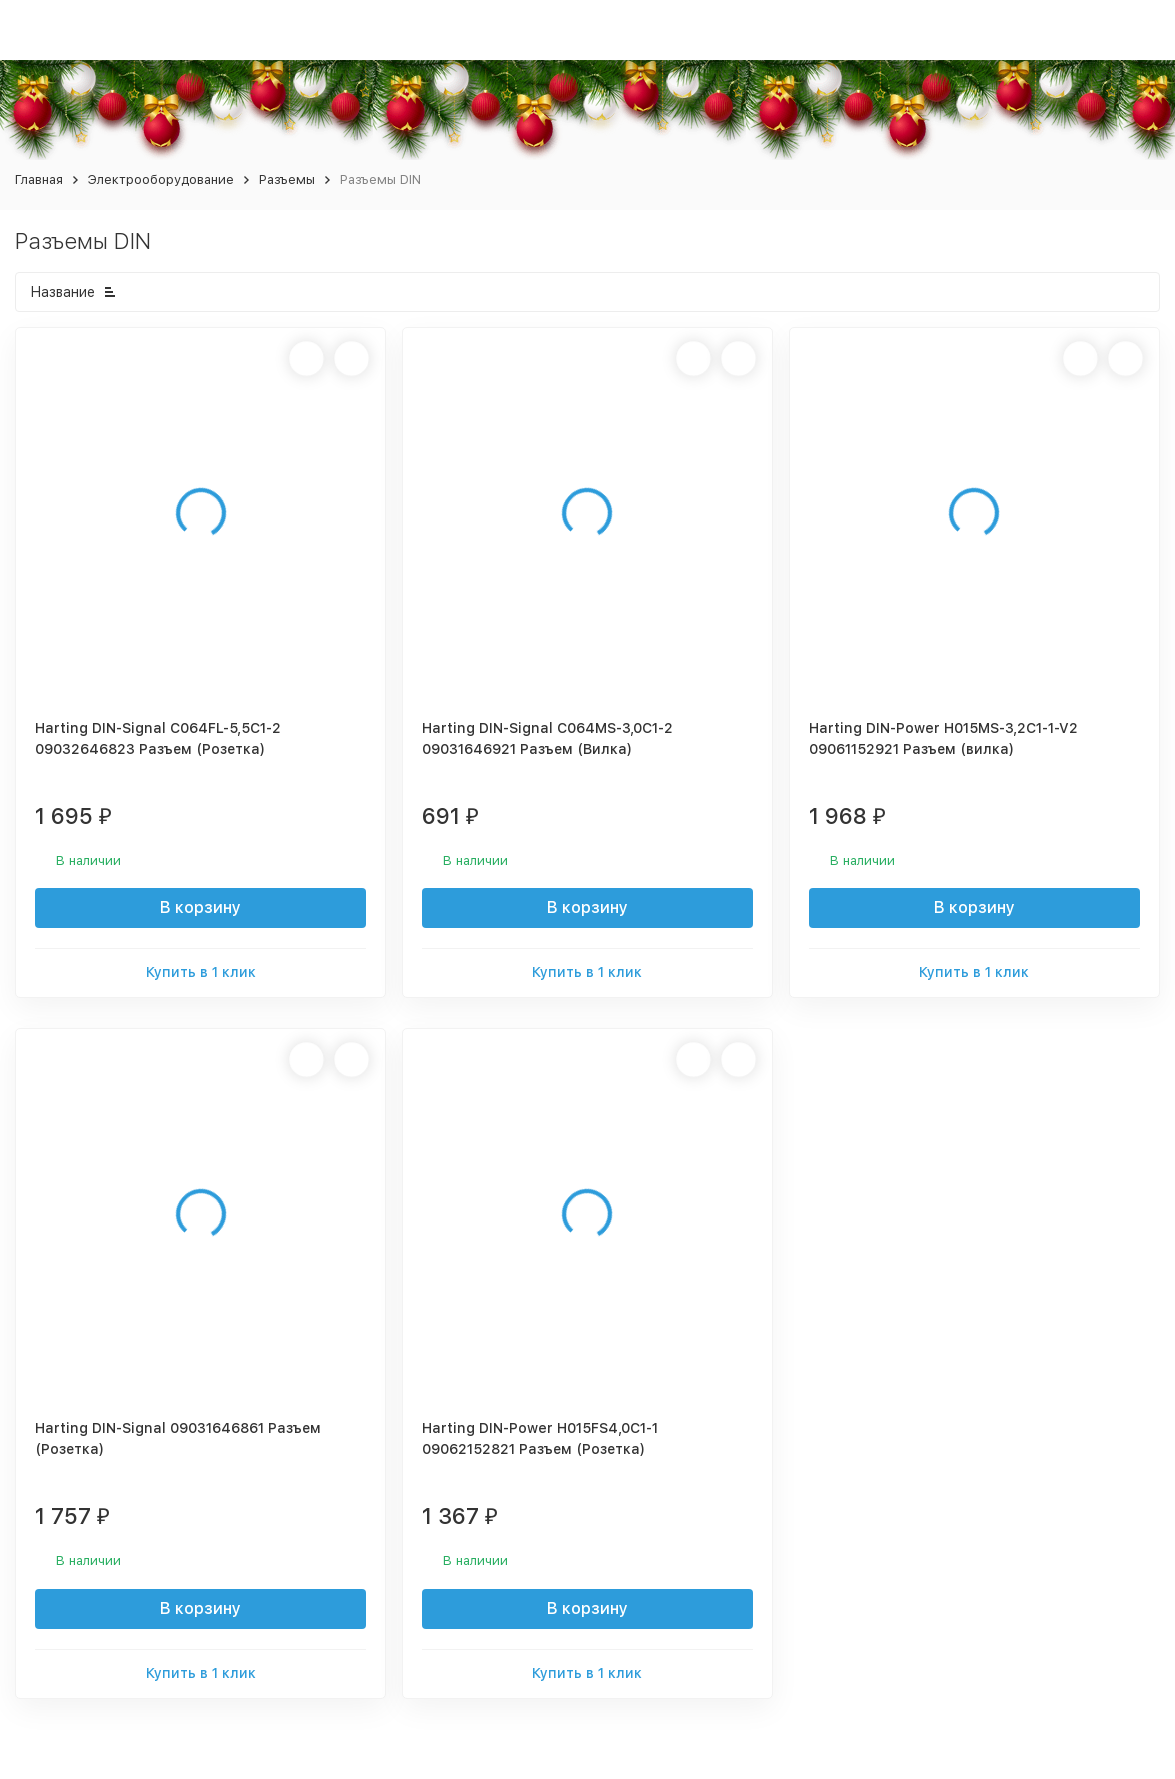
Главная (39, 179)
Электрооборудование (161, 179)
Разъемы (287, 179)
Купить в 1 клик (201, 972)
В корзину (200, 907)
